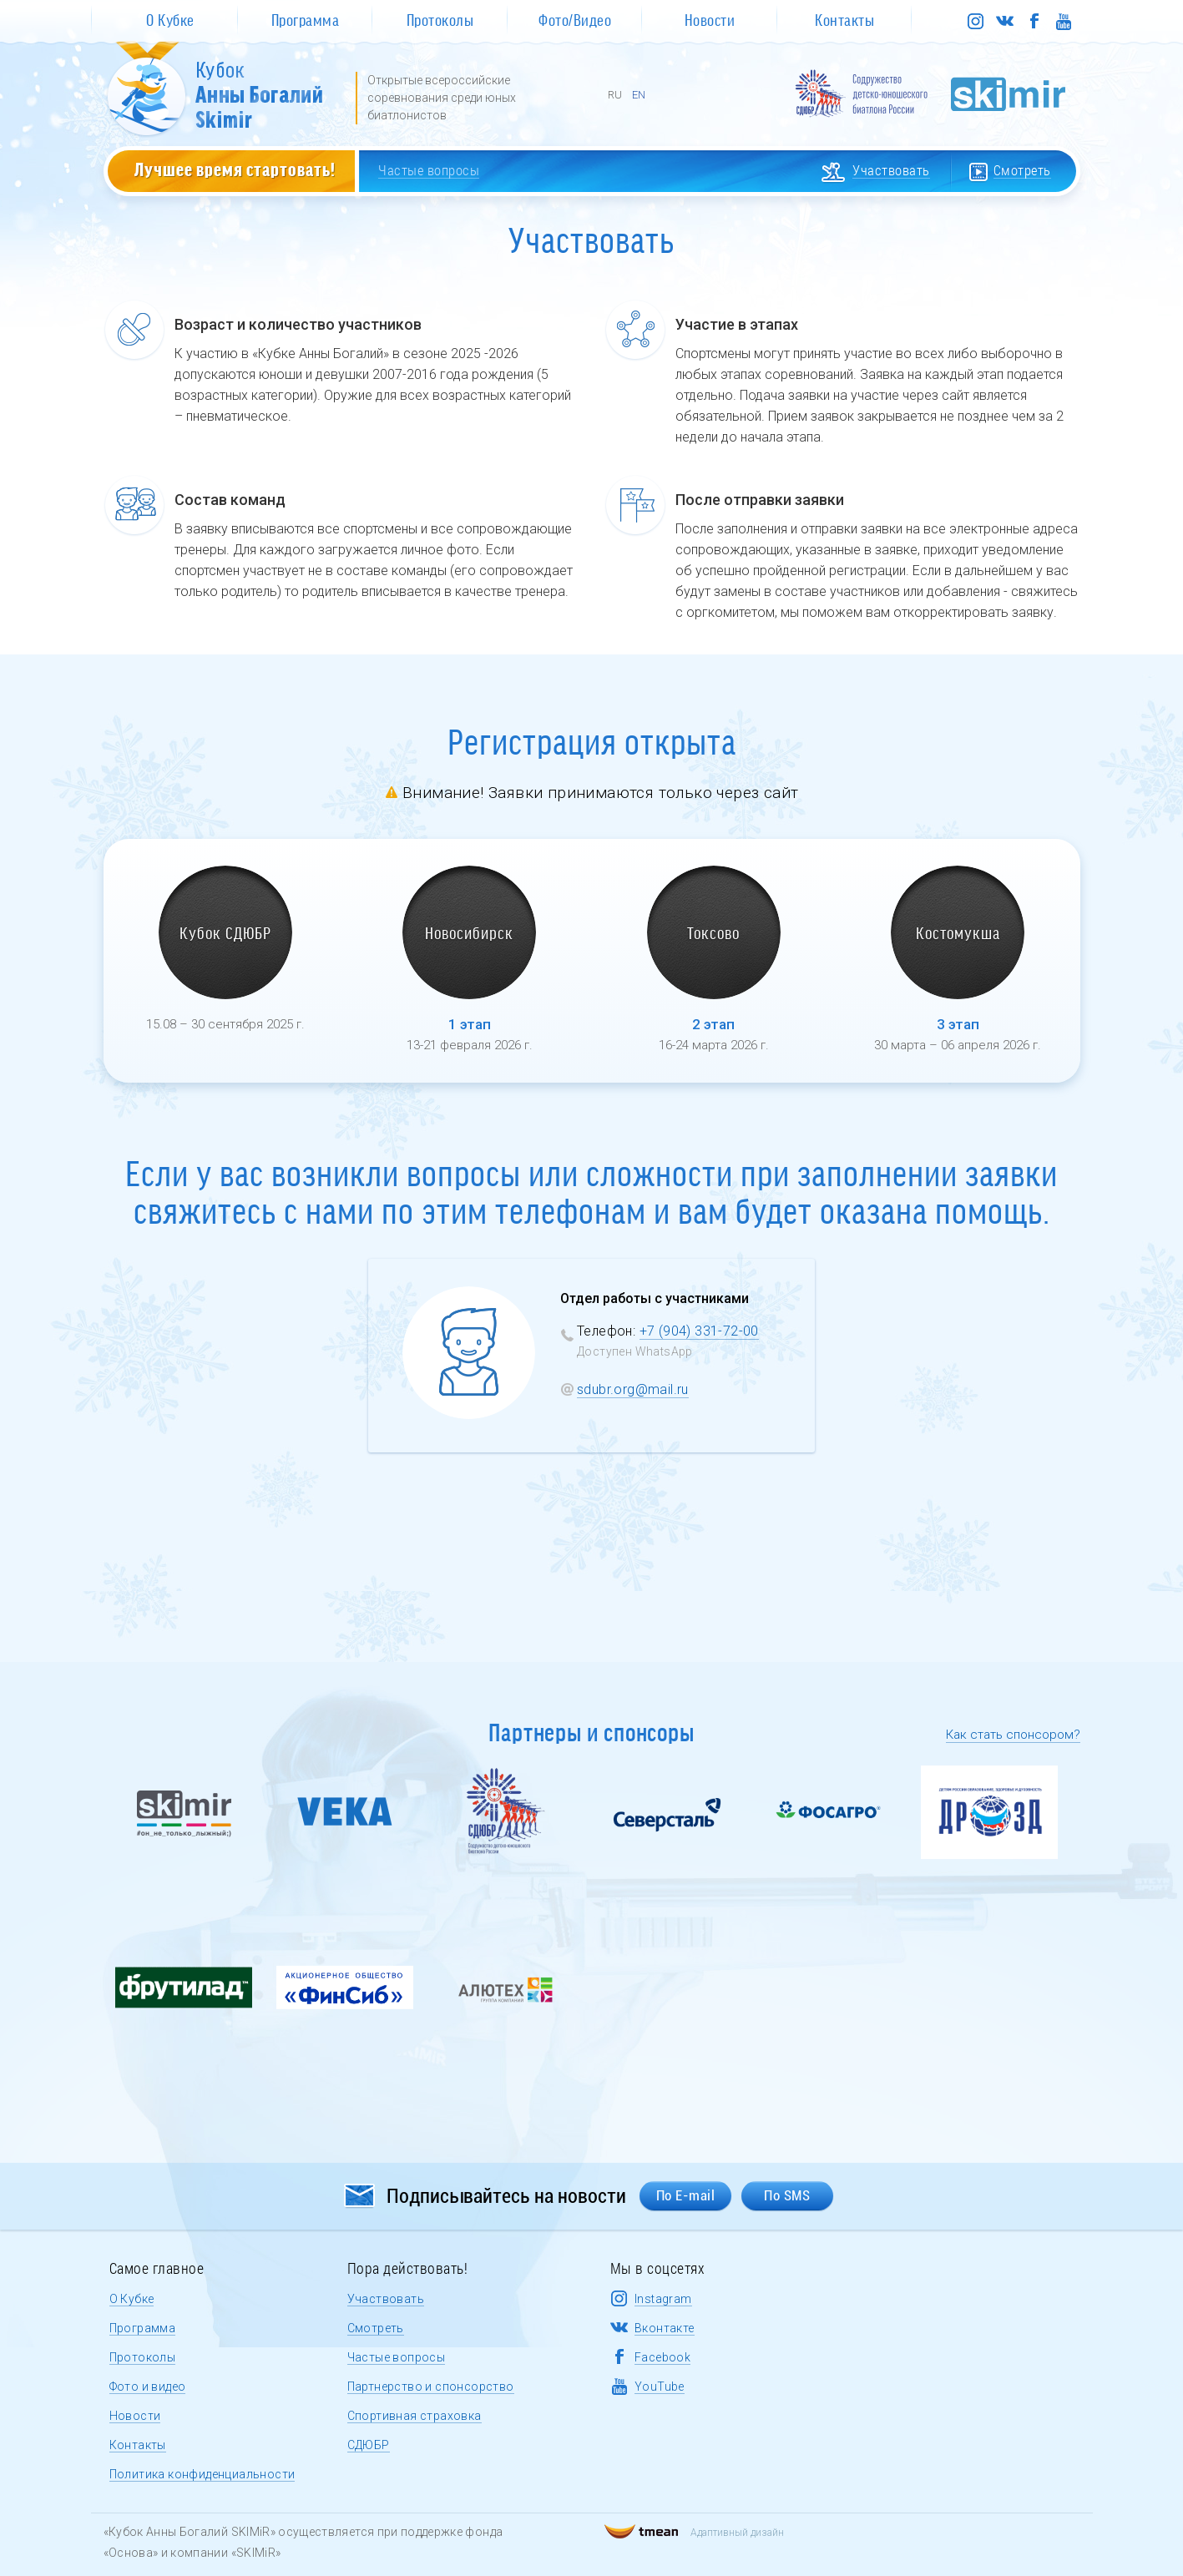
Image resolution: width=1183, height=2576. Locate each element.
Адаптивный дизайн (694, 2532)
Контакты (137, 2445)
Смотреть (375, 2328)
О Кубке (131, 2299)
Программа (142, 2328)
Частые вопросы (396, 2357)
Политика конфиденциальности (202, 2474)
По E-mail (685, 2195)
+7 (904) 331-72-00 (699, 1331)
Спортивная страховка (414, 2415)
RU (615, 94)
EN (638, 94)
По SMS (787, 2195)
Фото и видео (147, 2386)
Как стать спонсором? (1013, 1734)
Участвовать (385, 2299)
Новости (135, 2415)
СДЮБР (368, 2445)
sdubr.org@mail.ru (633, 1389)
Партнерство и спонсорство (430, 2386)
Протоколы (142, 2357)
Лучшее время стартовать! (235, 169)
